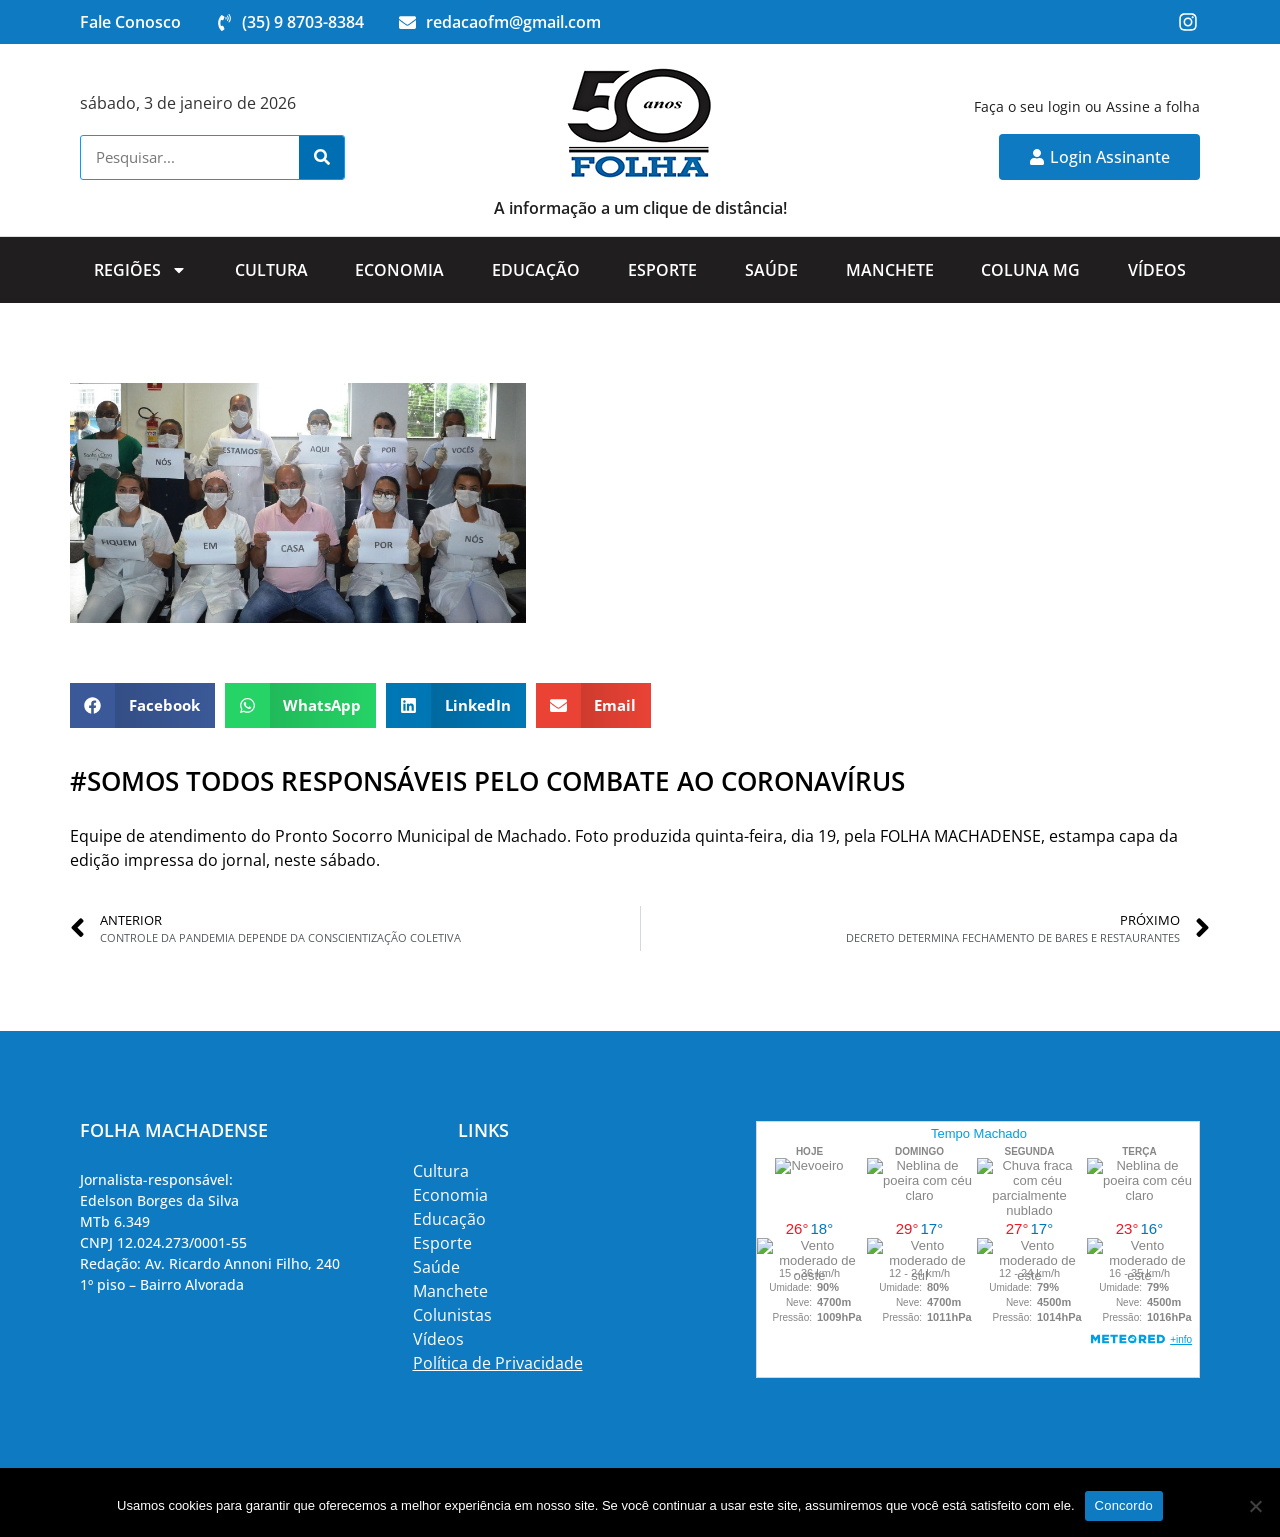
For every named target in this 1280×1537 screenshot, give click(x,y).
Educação (536, 270)
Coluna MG (1030, 270)
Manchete (890, 270)
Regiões (140, 270)
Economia (399, 270)
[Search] (321, 157)
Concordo (1124, 1505)
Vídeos (1157, 270)
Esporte (662, 270)
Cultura (271, 270)
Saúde (771, 270)
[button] (142, 705)
